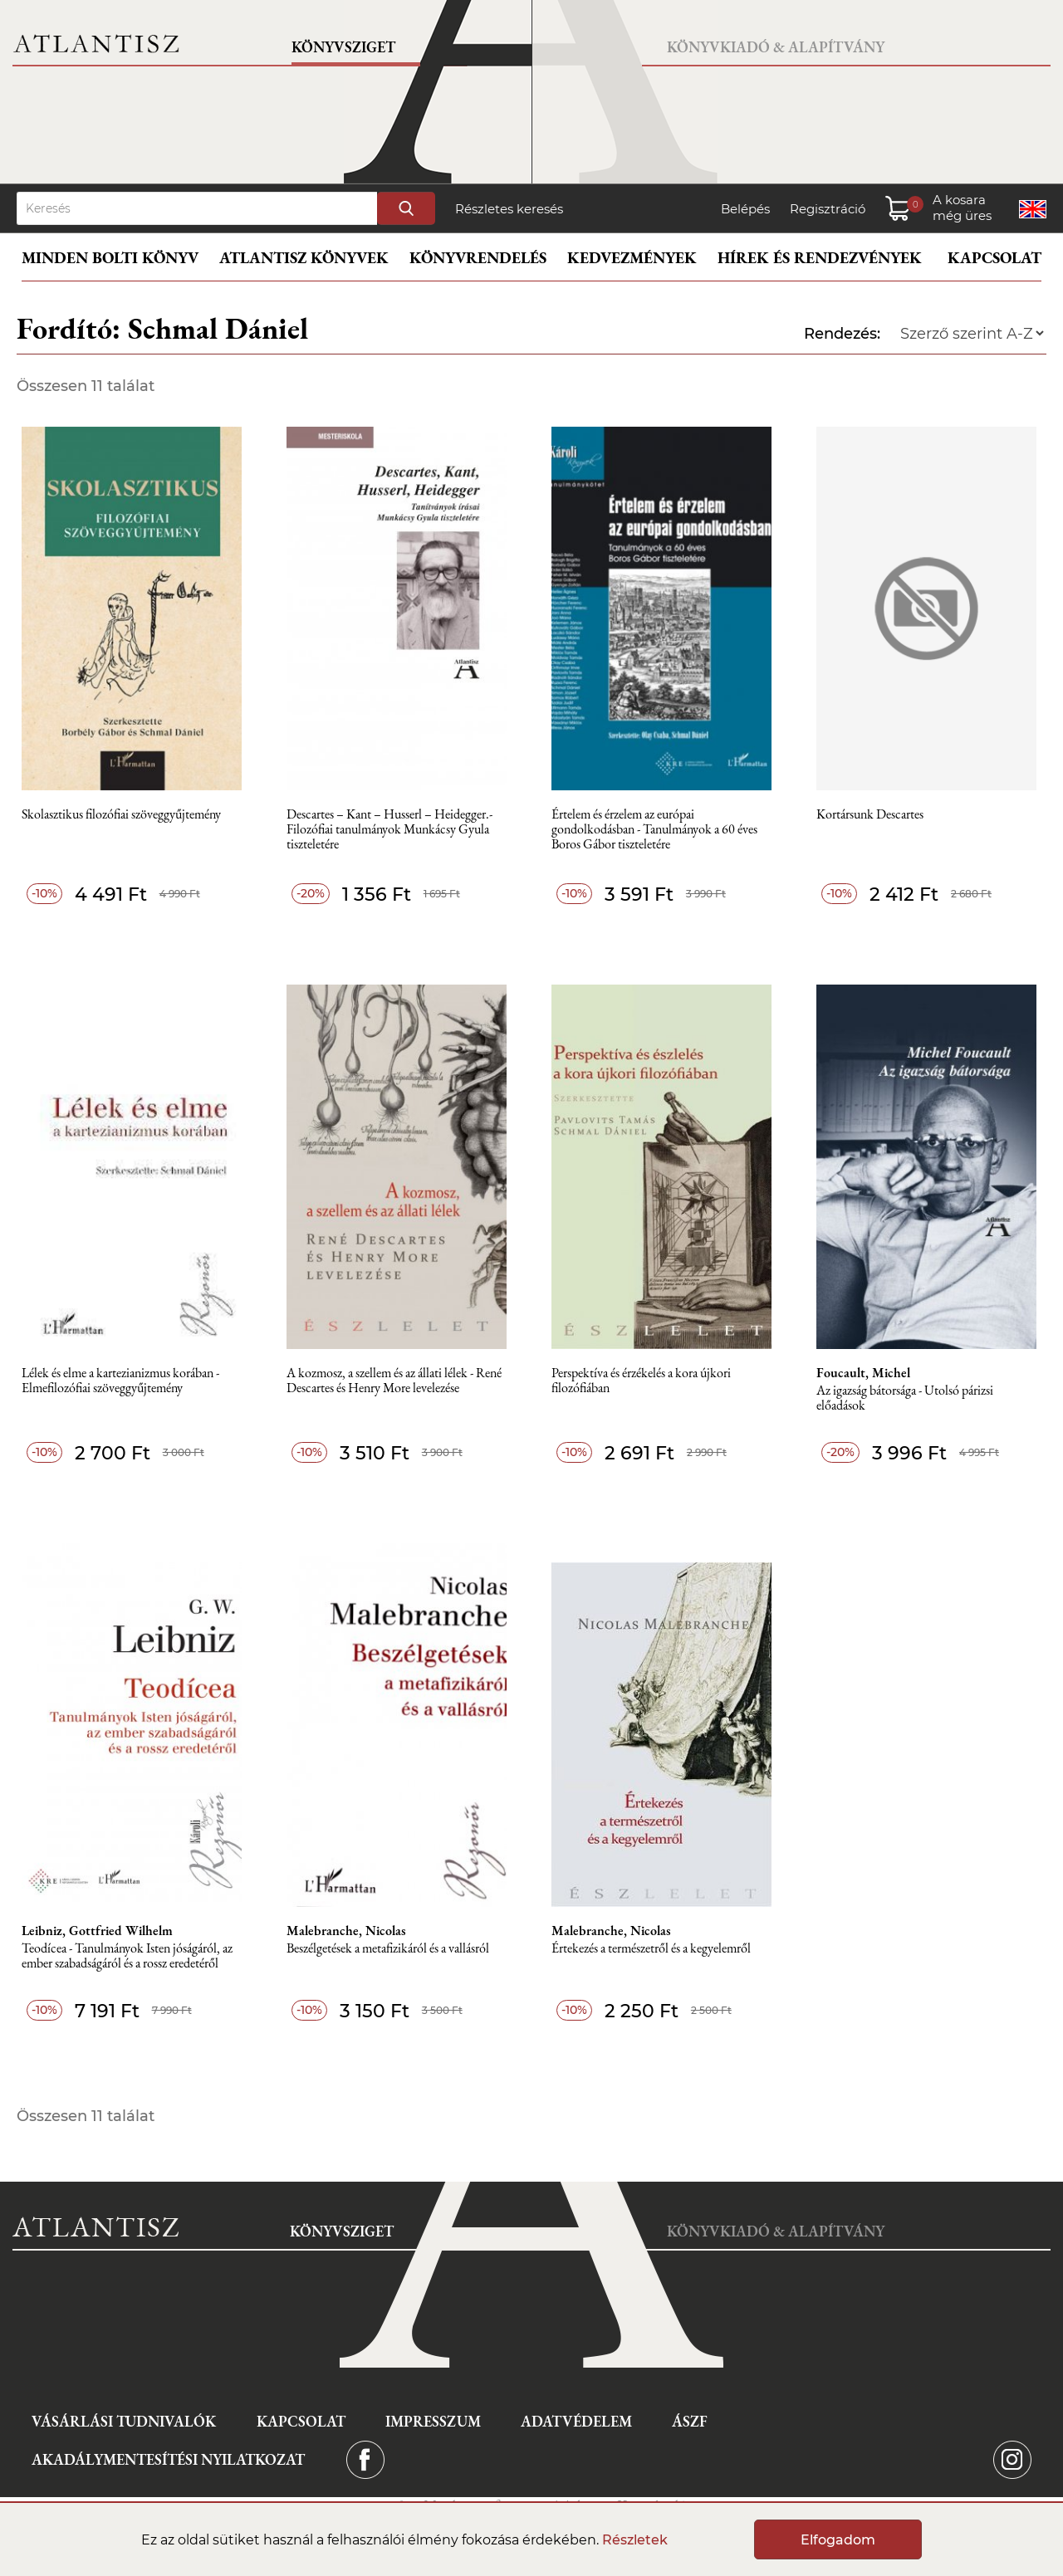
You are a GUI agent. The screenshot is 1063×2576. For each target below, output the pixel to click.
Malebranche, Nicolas (346, 1930)
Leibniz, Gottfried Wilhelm (97, 1930)
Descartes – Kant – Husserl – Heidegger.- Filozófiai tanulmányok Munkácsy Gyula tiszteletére (389, 830)
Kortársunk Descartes (869, 815)
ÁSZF (690, 2421)
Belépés (745, 209)
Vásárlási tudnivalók (124, 2421)
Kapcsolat (994, 257)
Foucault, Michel (863, 1373)
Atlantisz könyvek (304, 257)
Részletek (635, 2540)
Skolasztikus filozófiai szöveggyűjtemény (121, 815)
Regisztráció (827, 209)
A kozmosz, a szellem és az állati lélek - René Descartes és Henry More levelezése (394, 1381)
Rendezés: (842, 334)
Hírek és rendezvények (820, 257)
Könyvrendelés (477, 257)
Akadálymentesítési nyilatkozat (168, 2459)
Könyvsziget (343, 46)
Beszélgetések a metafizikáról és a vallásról (388, 1949)
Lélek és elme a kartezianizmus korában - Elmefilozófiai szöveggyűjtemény (120, 1381)
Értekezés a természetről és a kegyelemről (651, 1949)
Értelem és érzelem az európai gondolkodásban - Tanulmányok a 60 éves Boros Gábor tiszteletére (654, 830)
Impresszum (433, 2421)
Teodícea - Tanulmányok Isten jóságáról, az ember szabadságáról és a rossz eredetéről (127, 1956)
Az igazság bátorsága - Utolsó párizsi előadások (904, 1398)
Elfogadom (838, 2540)
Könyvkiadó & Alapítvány (775, 46)
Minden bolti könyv (110, 257)
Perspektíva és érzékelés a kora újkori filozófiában (641, 1381)
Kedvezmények (632, 257)
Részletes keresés (509, 209)
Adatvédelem (576, 2421)
